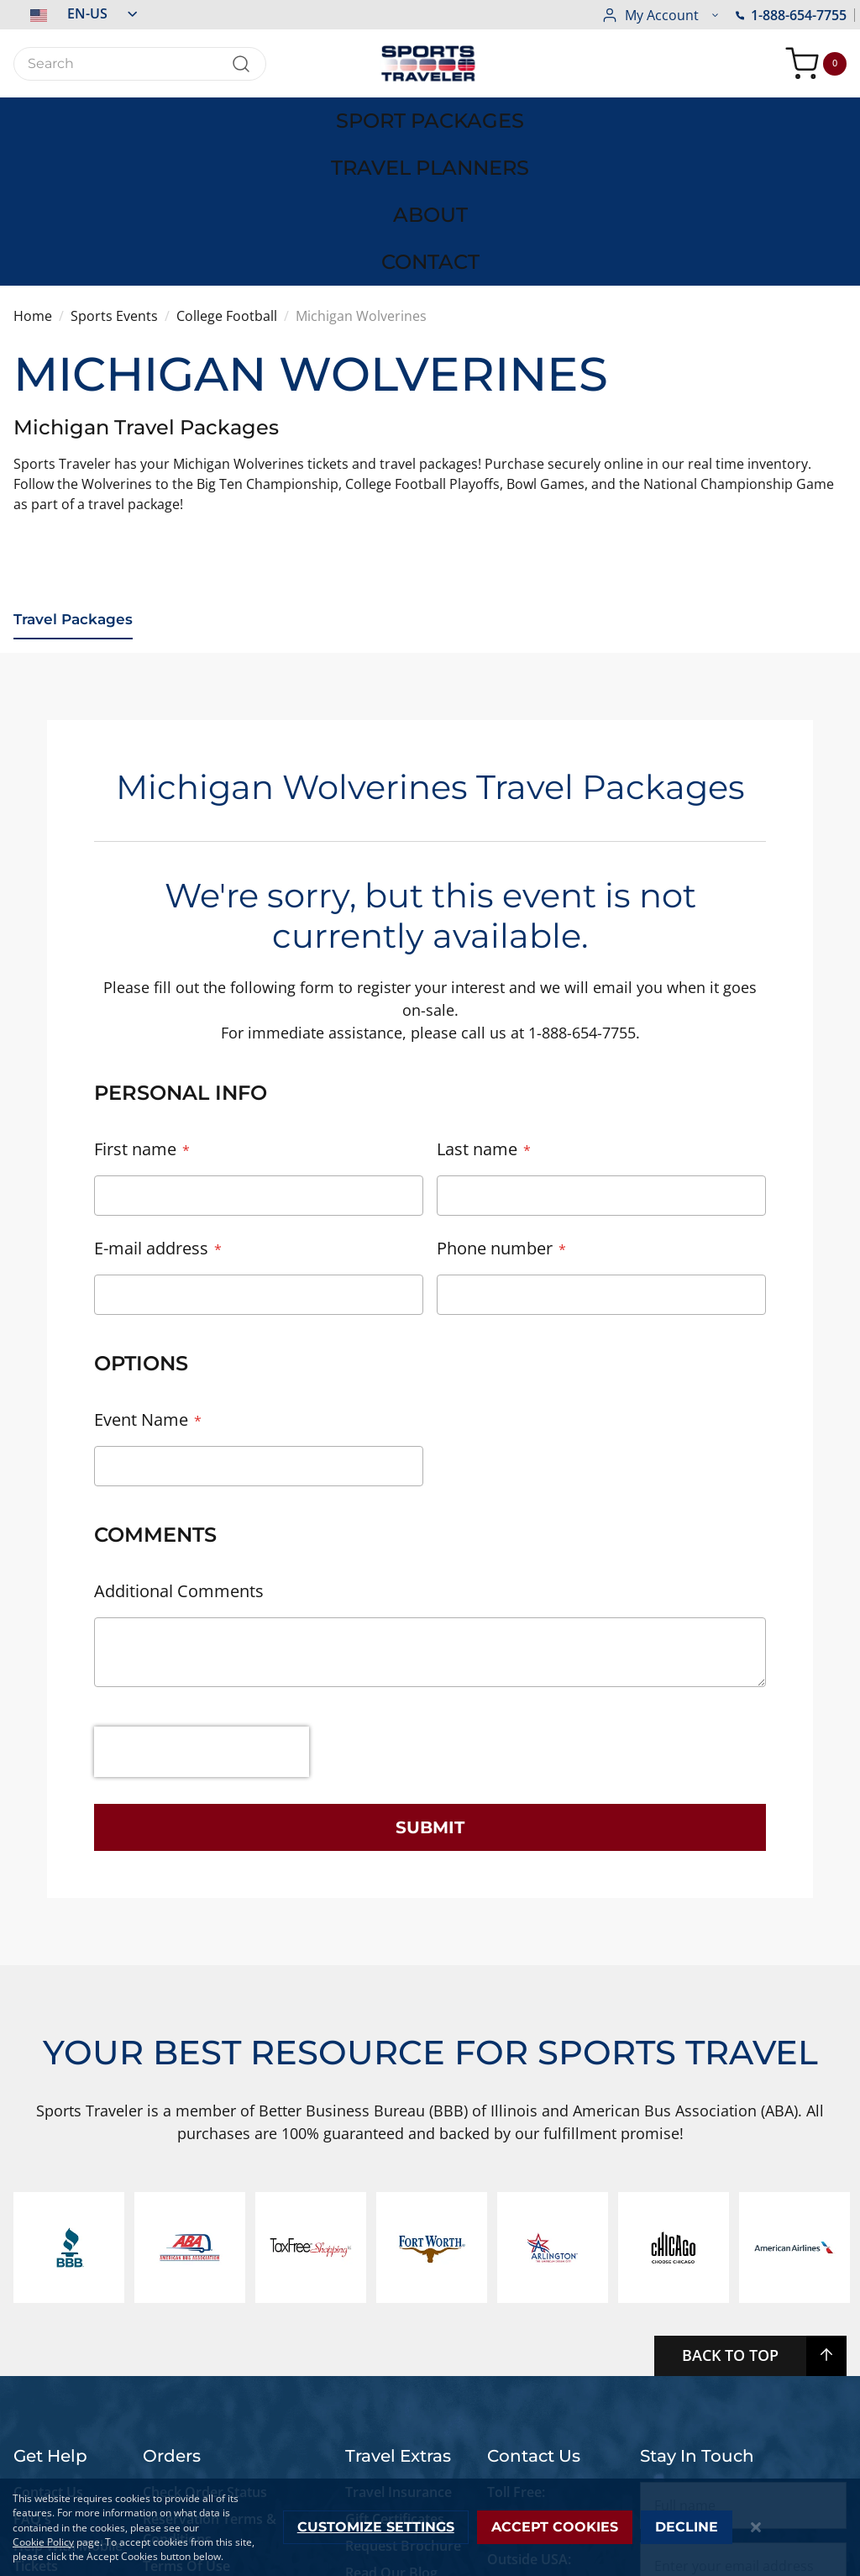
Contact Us (48, 2335)
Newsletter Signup (404, 2443)
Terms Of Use (186, 2409)
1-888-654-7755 (656, 15)
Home (32, 161)
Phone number (495, 1091)
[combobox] (139, 64)
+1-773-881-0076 (538, 2436)
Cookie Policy (43, 2542)
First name (135, 992)
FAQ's (34, 2362)
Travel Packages (75, 464)
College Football (226, 161)
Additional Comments (179, 1434)
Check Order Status (205, 2335)
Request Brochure (403, 2389)
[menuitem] (107, 114)
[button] (75, 13)
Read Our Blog (391, 2416)
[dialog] (430, 2527)
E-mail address (151, 1091)
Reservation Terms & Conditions (209, 2372)
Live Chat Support (42, 2473)
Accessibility (52, 2436)
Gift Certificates (394, 2362)
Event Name (141, 1263)
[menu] (430, 114)
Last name (477, 992)
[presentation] (201, 1595)
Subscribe (743, 2470)
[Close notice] (756, 2527)
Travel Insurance (398, 2335)
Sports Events (114, 161)
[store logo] (430, 63)
